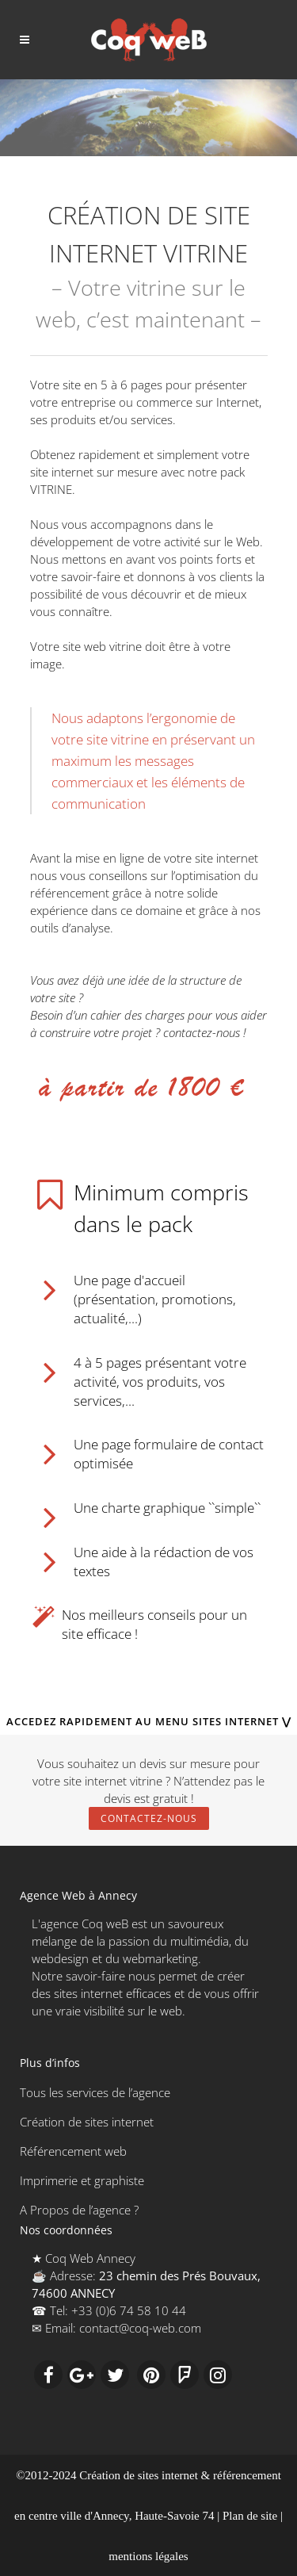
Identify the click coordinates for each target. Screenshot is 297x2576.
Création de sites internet (87, 2122)
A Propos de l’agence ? (79, 2210)
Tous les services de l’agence (95, 2092)
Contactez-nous (149, 1818)
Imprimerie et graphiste (82, 2180)
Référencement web (73, 2151)
